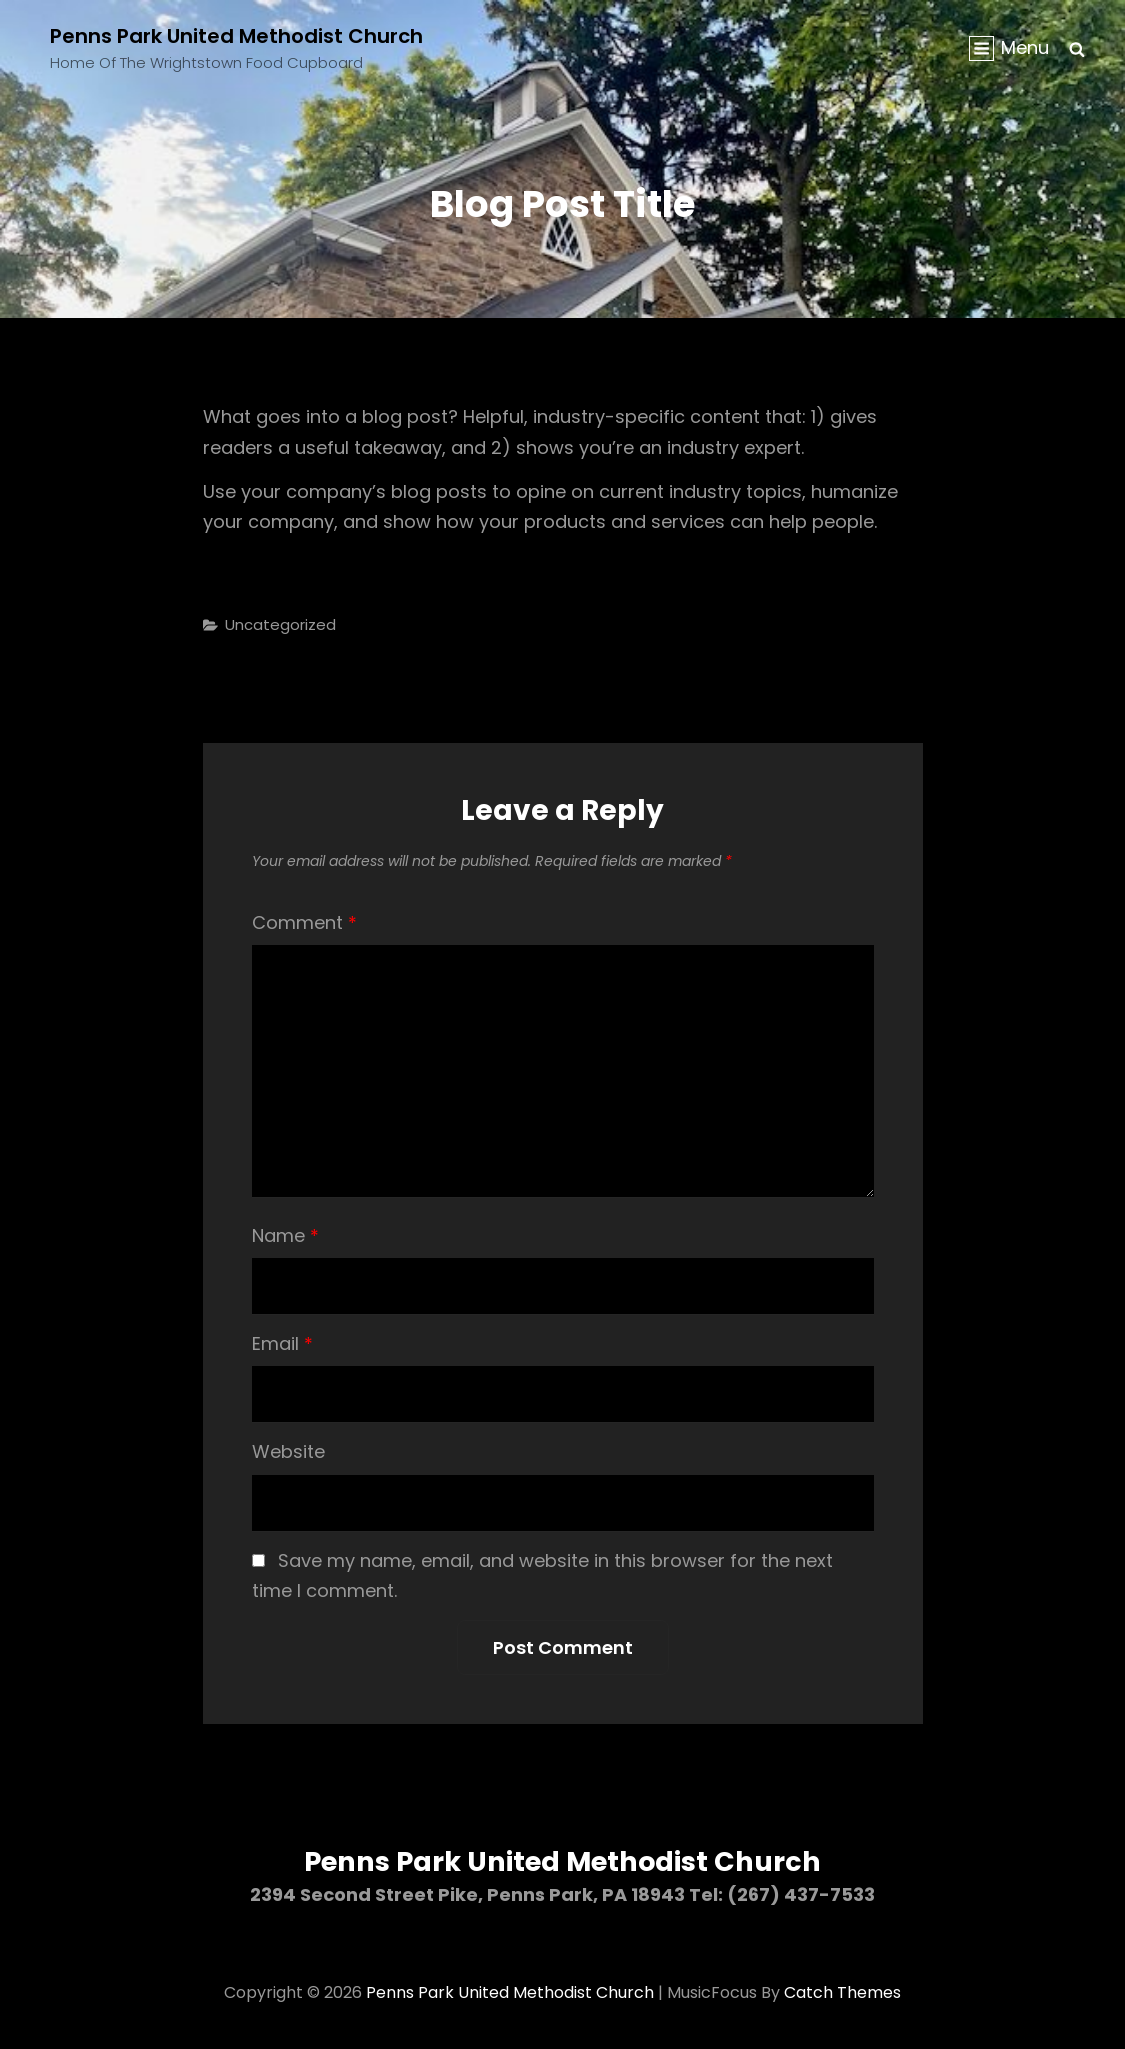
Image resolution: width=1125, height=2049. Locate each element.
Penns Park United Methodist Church (236, 36)
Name (285, 1235)
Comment (304, 922)
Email (282, 1343)
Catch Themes (842, 1992)
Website (288, 1451)
